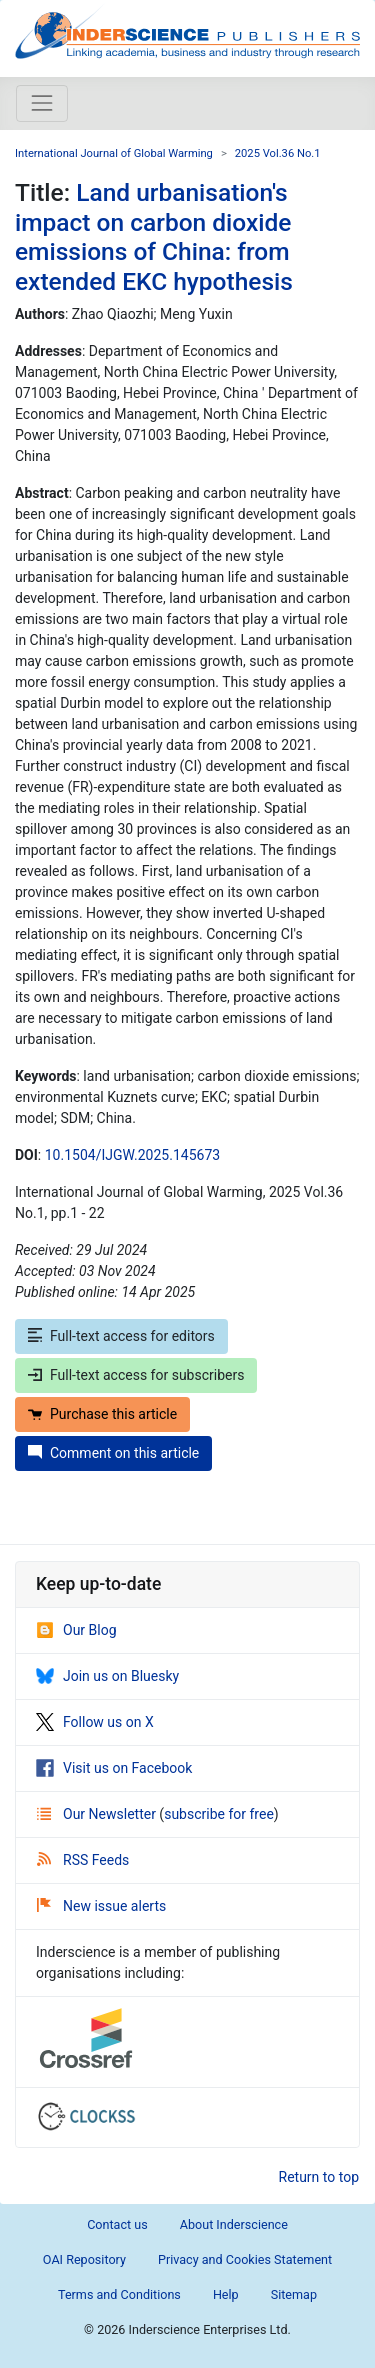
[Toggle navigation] (42, 103)
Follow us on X (95, 1722)
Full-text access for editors (121, 1336)
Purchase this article (102, 1414)
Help (226, 2294)
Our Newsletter (98, 1814)
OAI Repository (84, 2259)
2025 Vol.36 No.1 (278, 153)
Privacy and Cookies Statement (245, 2259)
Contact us (117, 2224)
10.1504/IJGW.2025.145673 (132, 1155)
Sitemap (294, 2294)
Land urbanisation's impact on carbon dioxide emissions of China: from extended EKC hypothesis (154, 236)
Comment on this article (113, 1453)
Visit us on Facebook (114, 1768)
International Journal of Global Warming (114, 153)
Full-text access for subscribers (136, 1375)
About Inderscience (234, 2224)
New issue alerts (101, 1906)
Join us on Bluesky (107, 1676)
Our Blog (76, 1630)
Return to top (319, 2177)
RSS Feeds (83, 1860)
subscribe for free (219, 1814)
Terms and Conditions (119, 2294)
